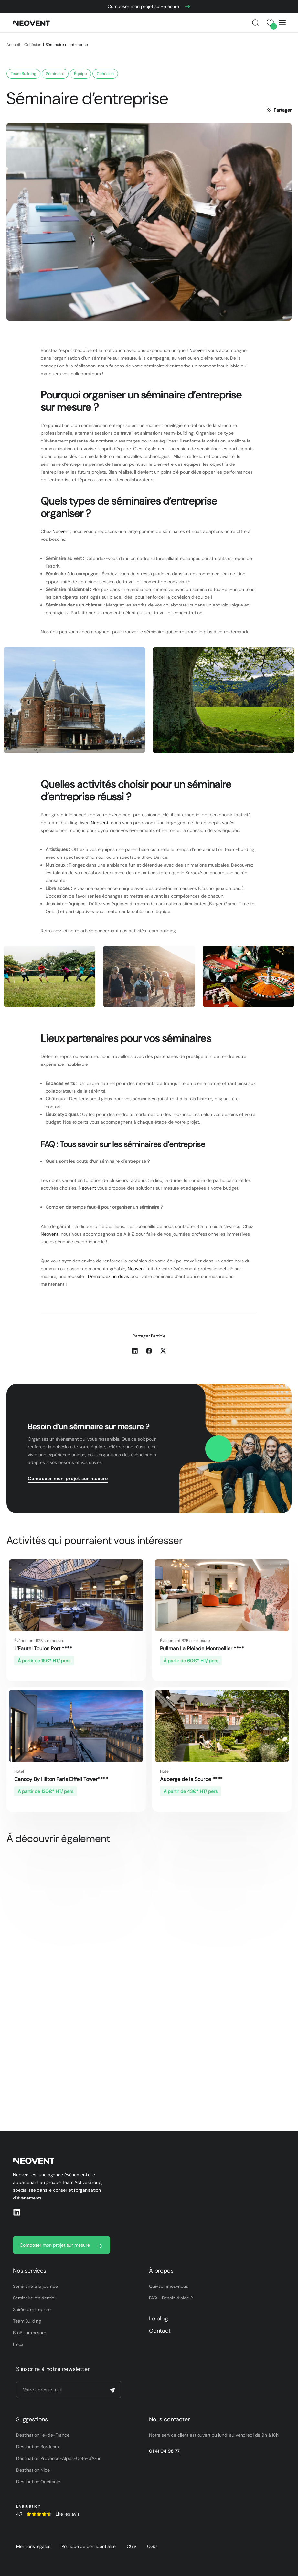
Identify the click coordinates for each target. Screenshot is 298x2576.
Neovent (198, 350)
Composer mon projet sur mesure (68, 1478)
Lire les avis (68, 2514)
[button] (135, 1351)
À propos (161, 2271)
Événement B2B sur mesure (39, 1640)
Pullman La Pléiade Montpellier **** (202, 1648)
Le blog (158, 2318)
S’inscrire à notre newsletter (53, 2369)
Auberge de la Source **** (191, 1779)
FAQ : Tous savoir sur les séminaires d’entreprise (123, 1144)
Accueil (13, 44)
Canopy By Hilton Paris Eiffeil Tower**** (61, 1779)
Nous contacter (169, 2419)
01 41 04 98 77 (164, 2451)
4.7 (19, 2514)
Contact (160, 2331)
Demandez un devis (108, 1276)
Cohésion (32, 44)
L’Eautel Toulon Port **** (43, 1648)
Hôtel (19, 1771)
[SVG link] (39, 2514)
